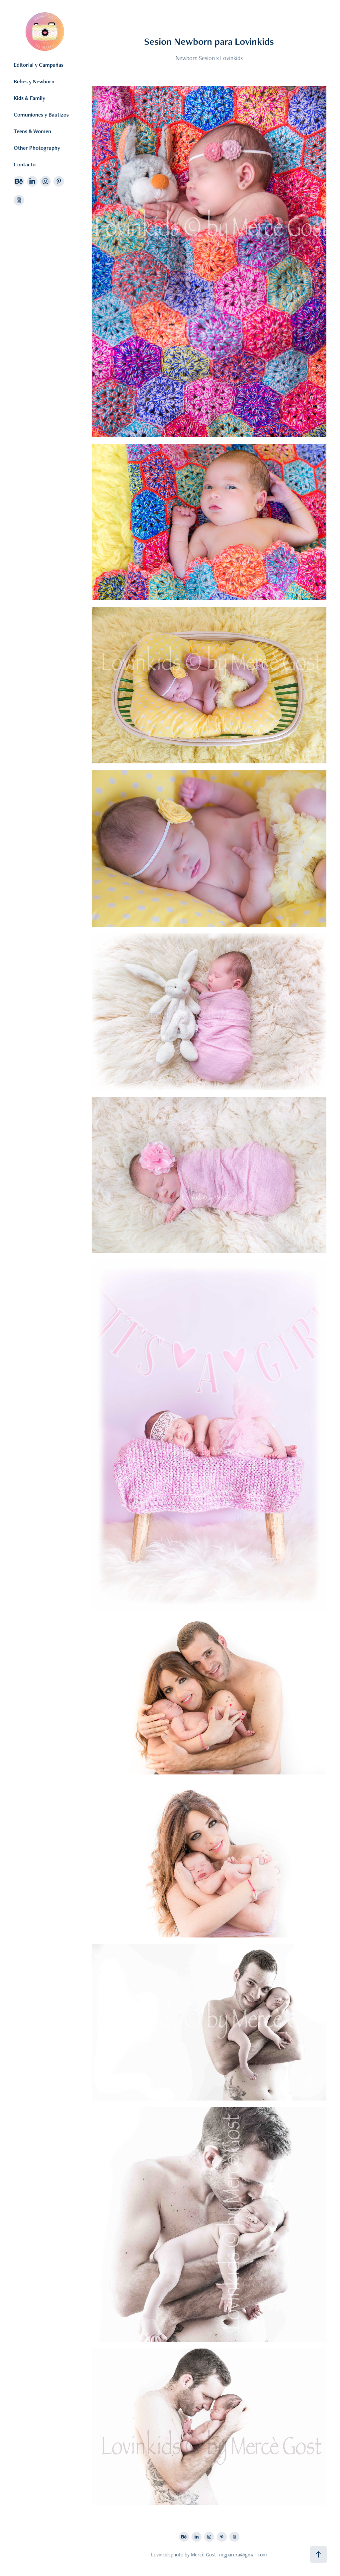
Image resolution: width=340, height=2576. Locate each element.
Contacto (25, 164)
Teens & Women (32, 131)
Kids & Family (29, 98)
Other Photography (37, 147)
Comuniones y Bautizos (41, 114)
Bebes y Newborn (34, 81)
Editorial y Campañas (38, 64)
